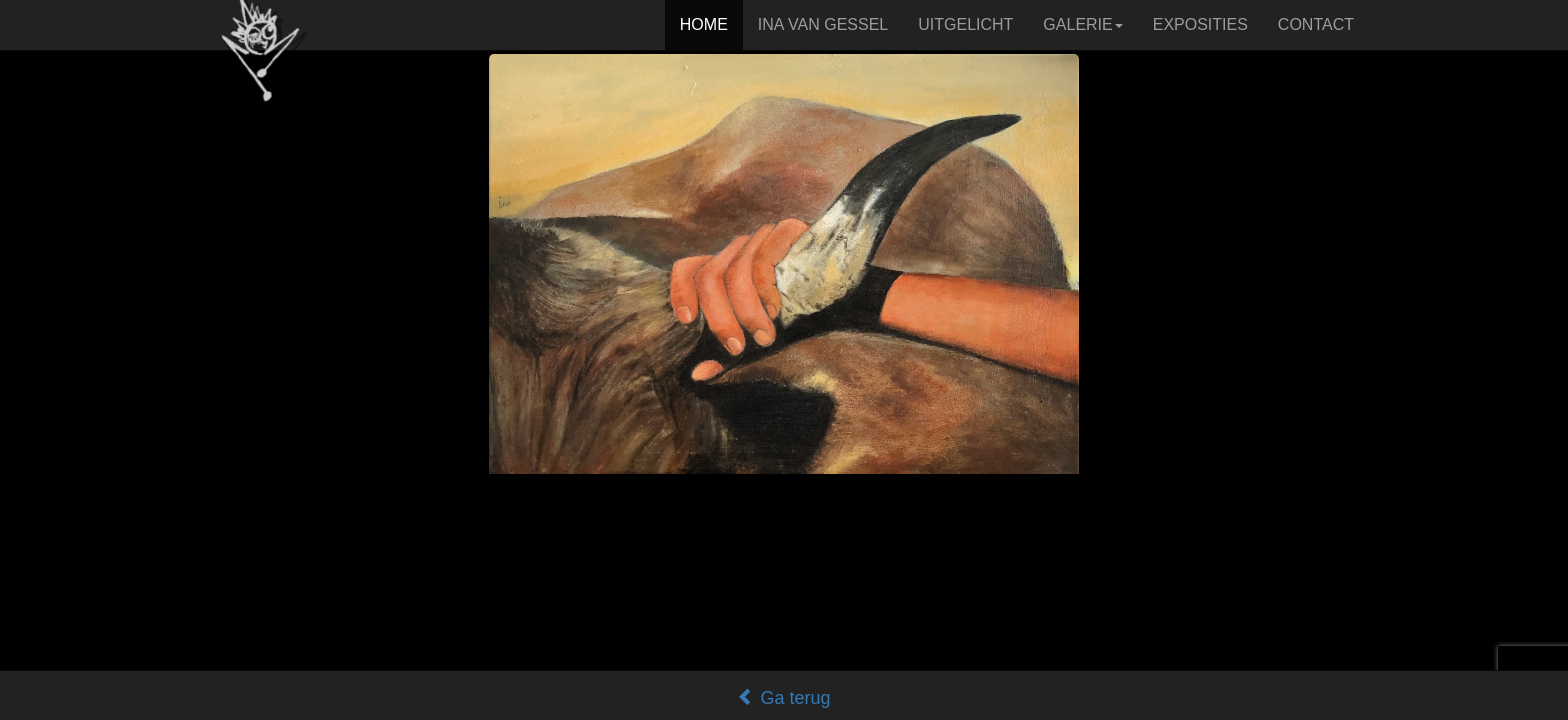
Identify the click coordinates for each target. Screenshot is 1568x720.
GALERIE (1082, 24)
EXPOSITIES (1200, 24)
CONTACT (1316, 24)
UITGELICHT (965, 24)
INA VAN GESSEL (823, 24)
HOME (704, 24)
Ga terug (783, 698)
